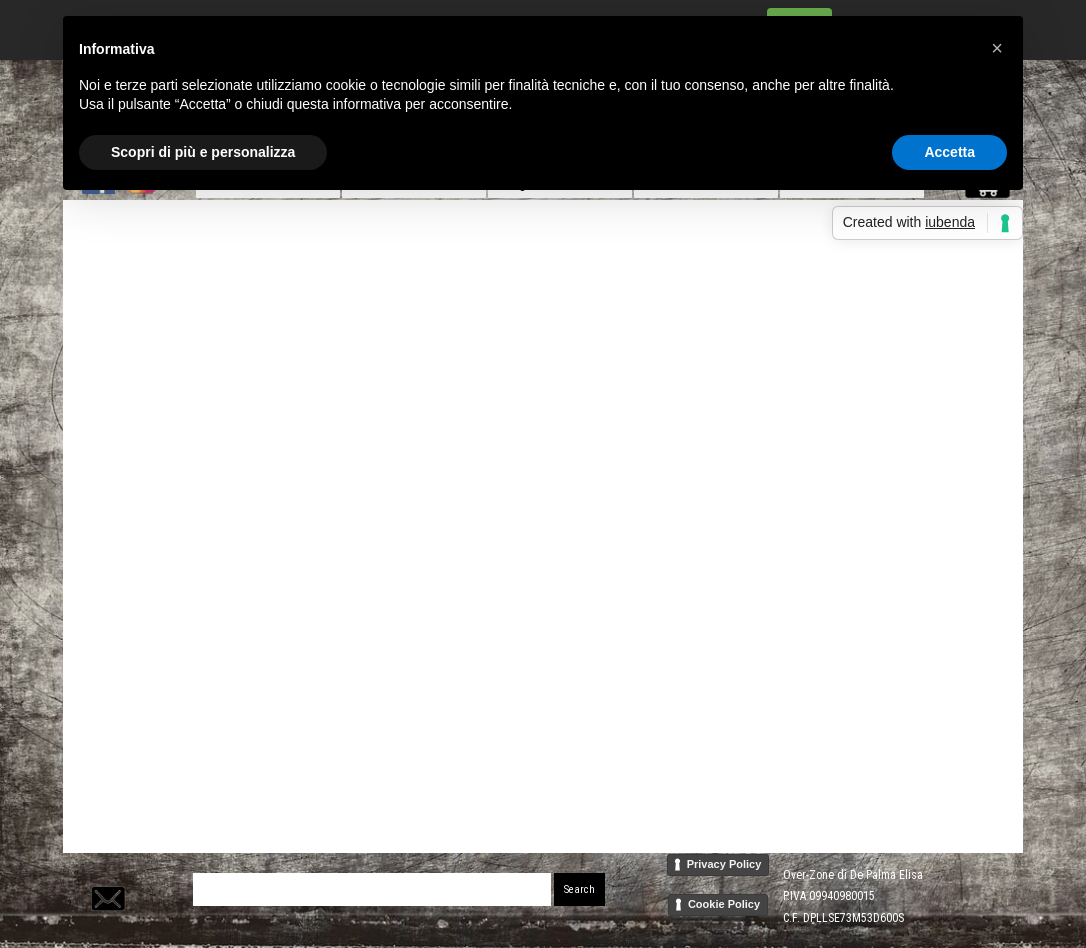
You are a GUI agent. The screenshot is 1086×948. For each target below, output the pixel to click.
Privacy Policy (724, 864)
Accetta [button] (949, 152)
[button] (106, 874)
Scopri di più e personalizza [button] (203, 152)
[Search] (372, 889)
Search (579, 889)
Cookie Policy (724, 904)
